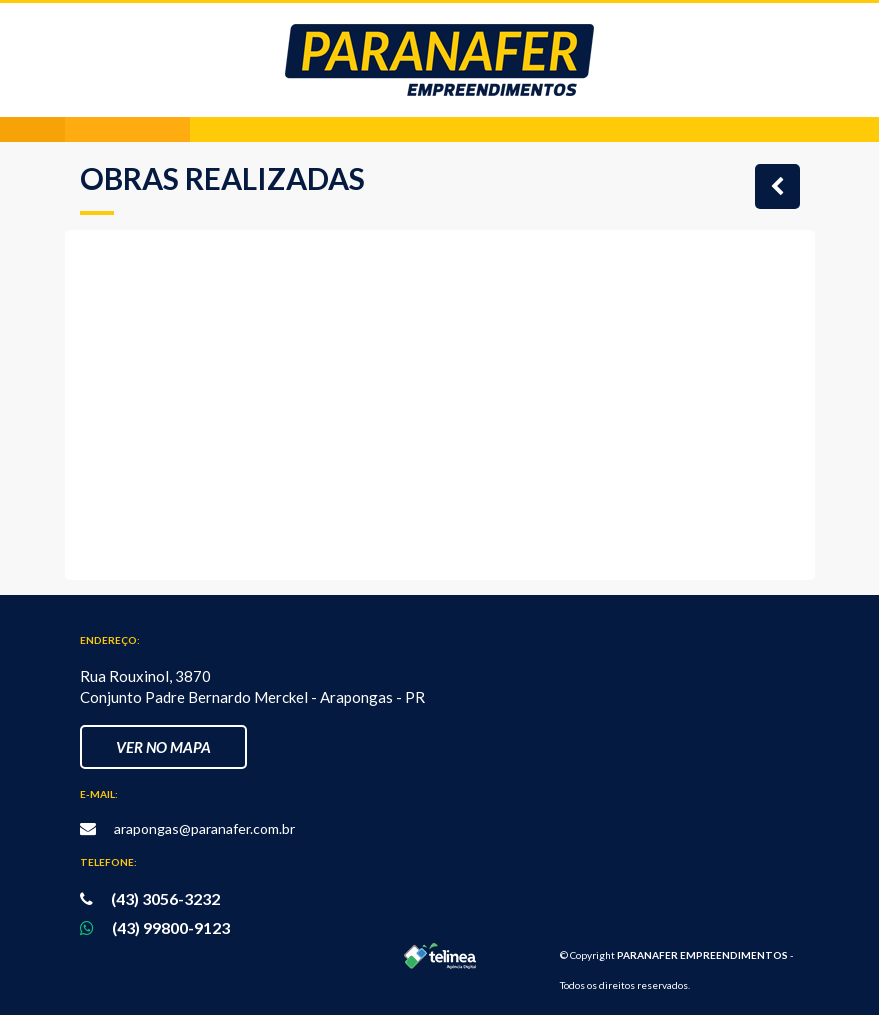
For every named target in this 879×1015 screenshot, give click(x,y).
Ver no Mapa (163, 747)
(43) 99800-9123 (171, 927)
